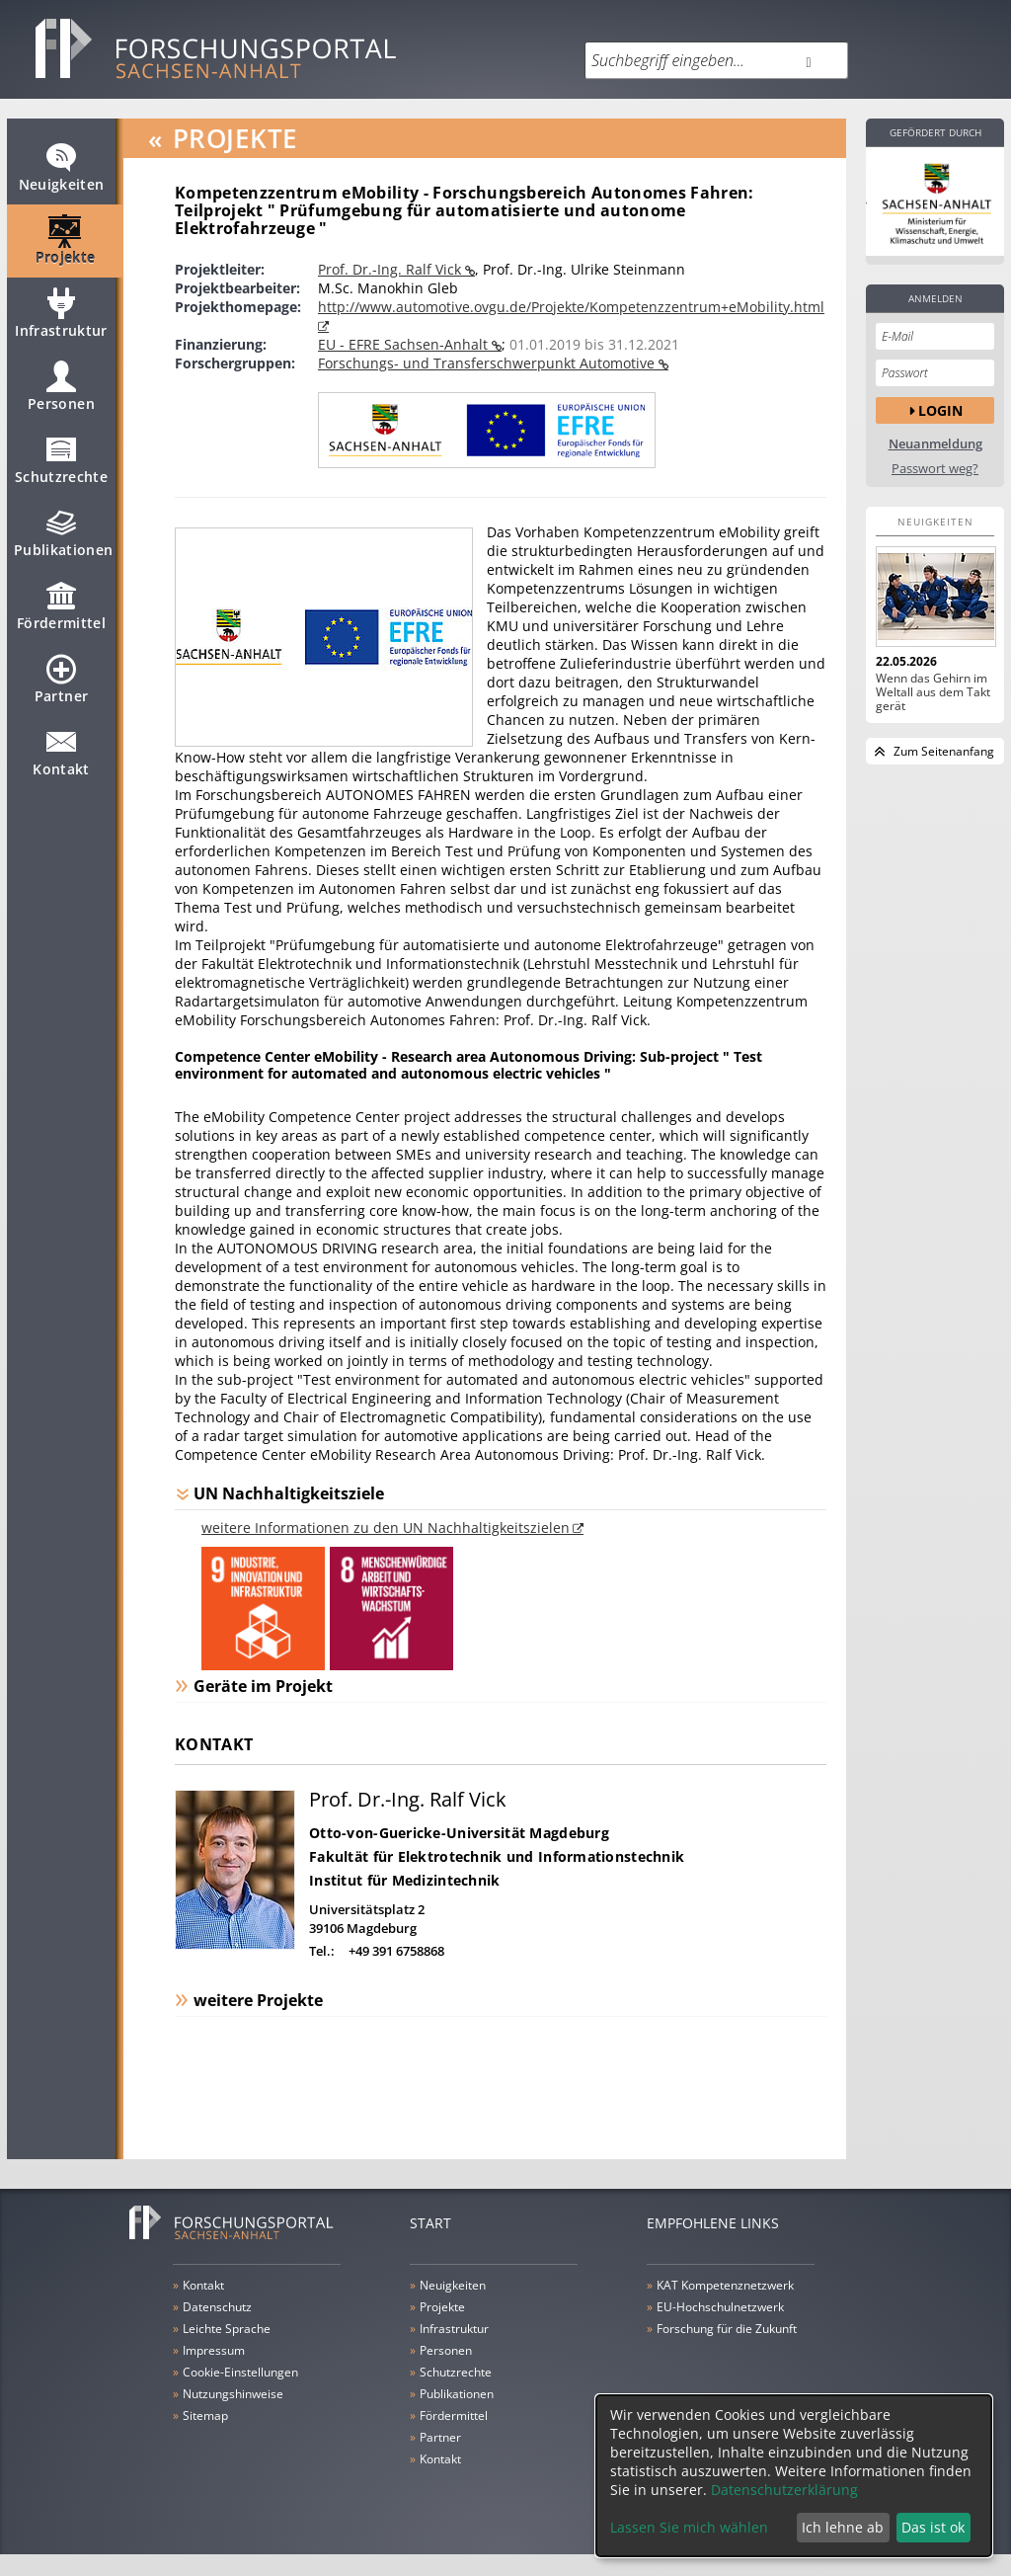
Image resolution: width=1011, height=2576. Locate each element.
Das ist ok (933, 2527)
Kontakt (61, 760)
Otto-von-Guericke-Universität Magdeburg (459, 1832)
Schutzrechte (61, 468)
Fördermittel (61, 614)
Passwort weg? (935, 468)
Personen (61, 395)
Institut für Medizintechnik (405, 1880)
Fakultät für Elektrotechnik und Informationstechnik (496, 1856)
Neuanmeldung (935, 444)
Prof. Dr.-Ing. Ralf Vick (391, 269)
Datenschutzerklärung (784, 2489)
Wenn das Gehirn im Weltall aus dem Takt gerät (933, 692)
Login (940, 410)
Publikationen (64, 541)
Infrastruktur (61, 322)
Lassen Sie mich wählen (689, 2527)
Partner (61, 687)
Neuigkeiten (62, 176)
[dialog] (793, 2475)
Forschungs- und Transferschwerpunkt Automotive (488, 363)
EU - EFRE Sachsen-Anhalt (405, 344)
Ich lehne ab (843, 2527)
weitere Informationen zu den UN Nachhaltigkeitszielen (385, 1527)
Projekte (66, 249)
